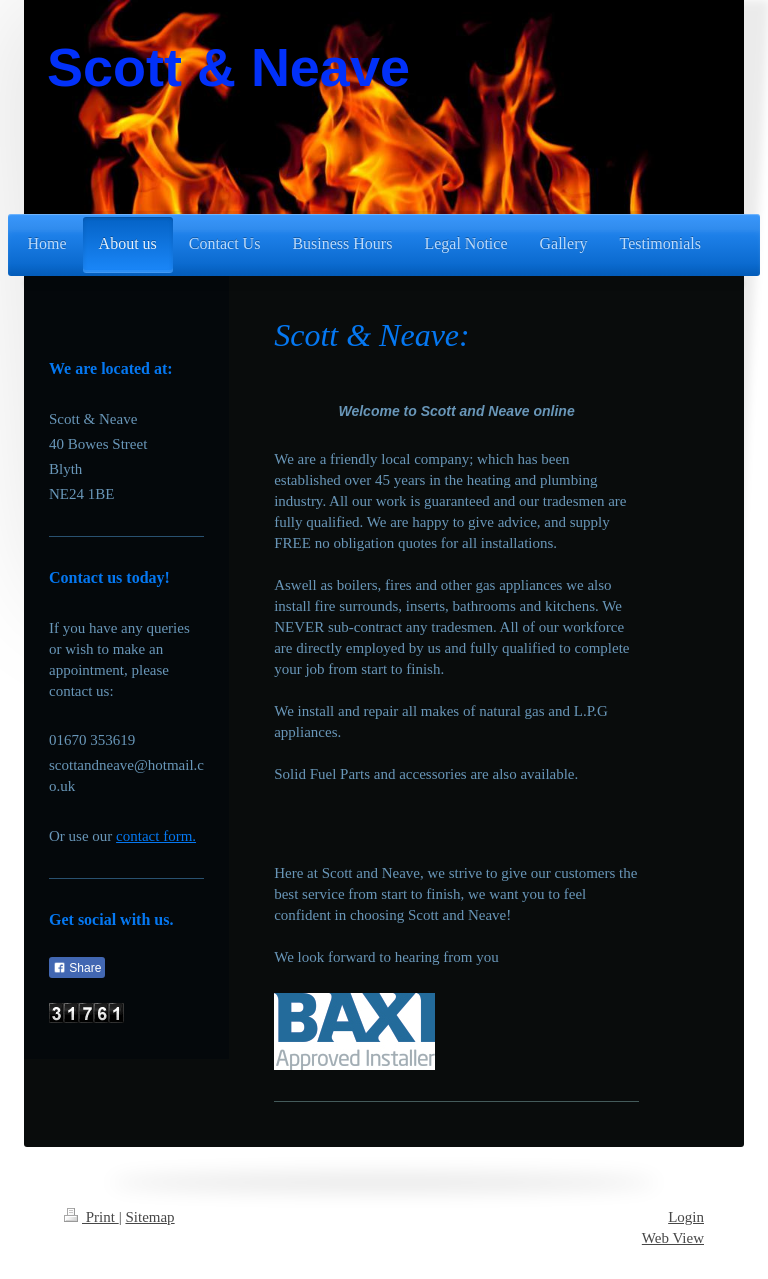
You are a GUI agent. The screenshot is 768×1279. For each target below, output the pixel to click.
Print (91, 1217)
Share (77, 968)
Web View (673, 1238)
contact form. (156, 836)
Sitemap (149, 1217)
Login (686, 1217)
